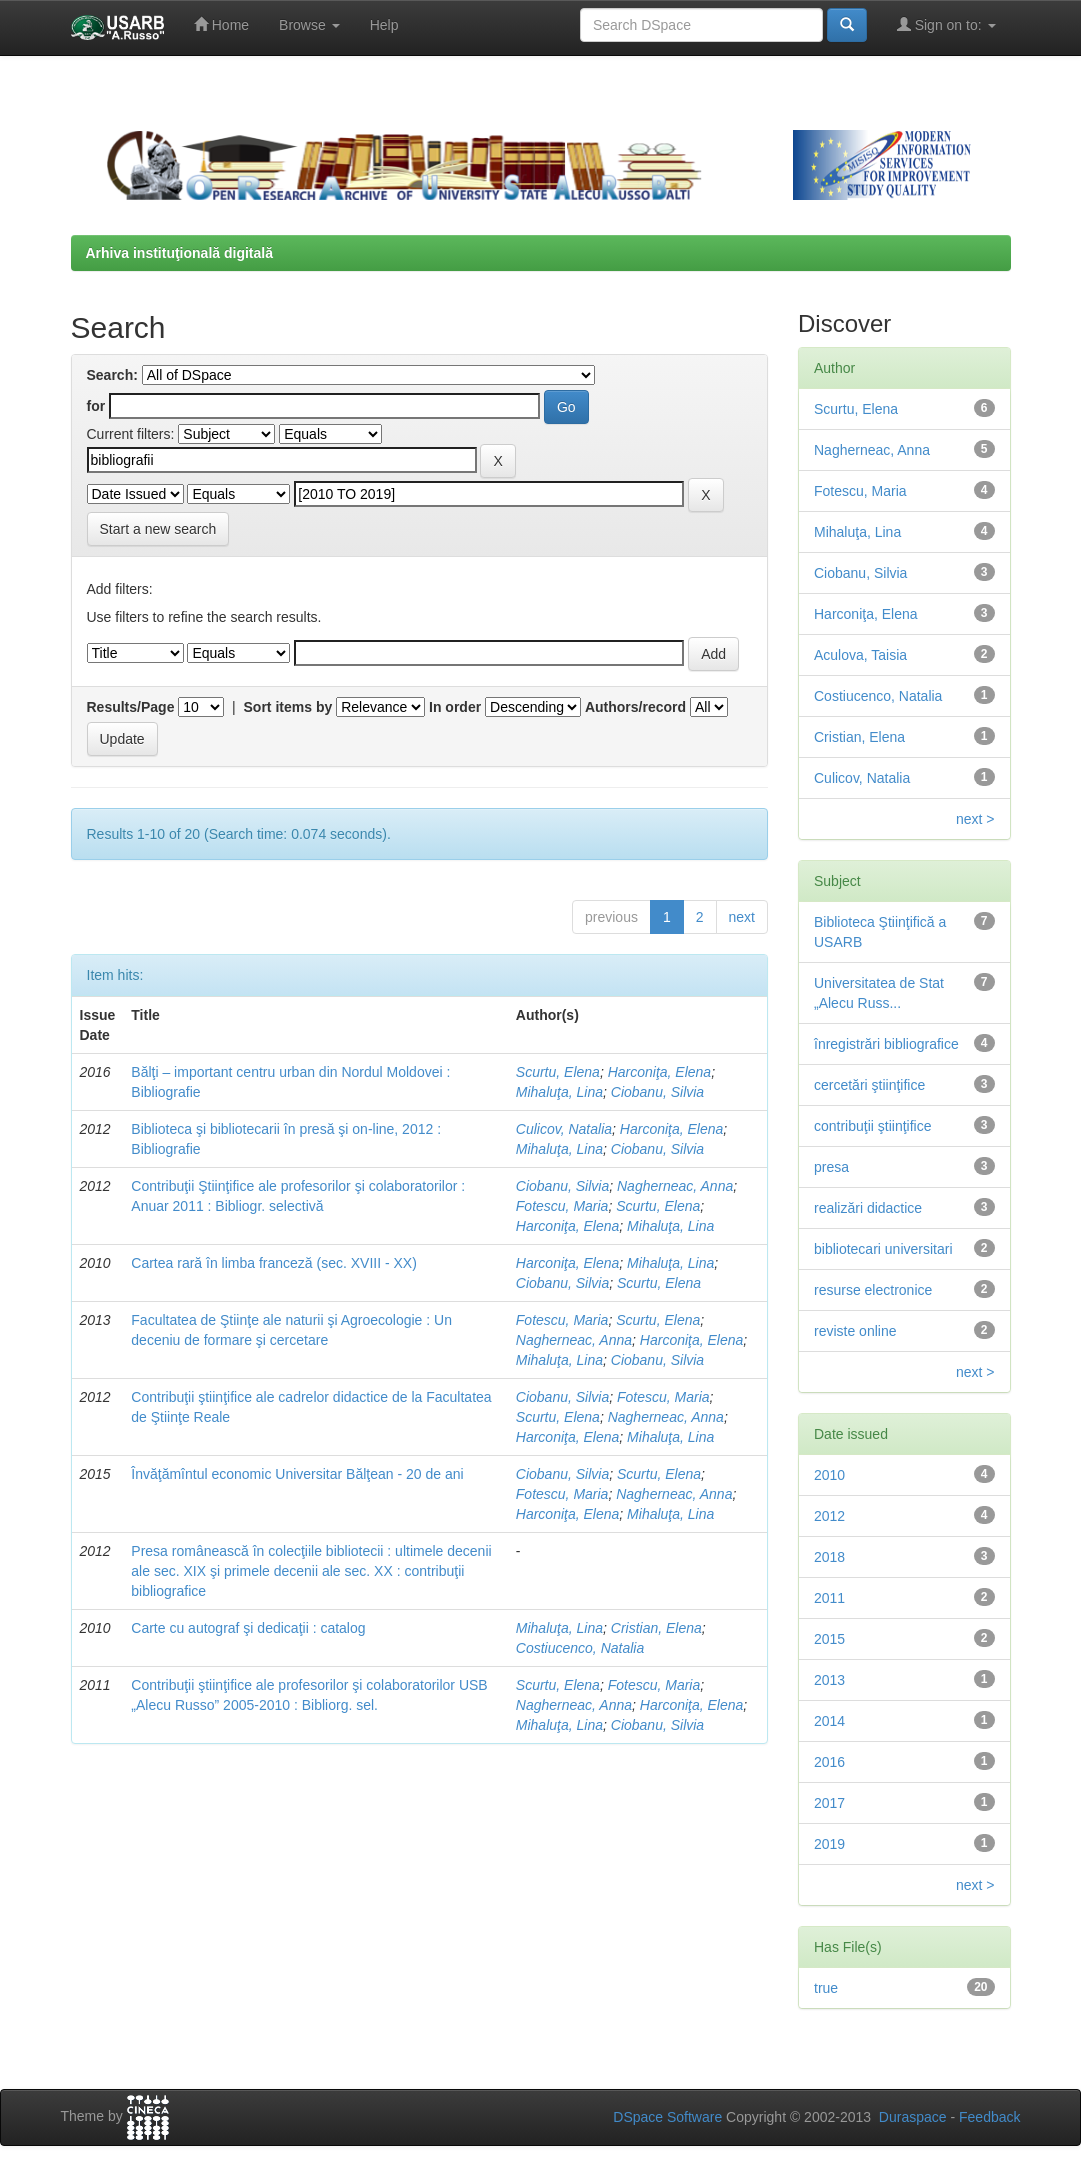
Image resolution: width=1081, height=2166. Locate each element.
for (96, 406)
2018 (829, 1557)
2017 (829, 1803)
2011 (829, 1598)
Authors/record (635, 707)
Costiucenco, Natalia (580, 1648)
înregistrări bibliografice (886, 1044)
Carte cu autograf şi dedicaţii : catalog (248, 1628)
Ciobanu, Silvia (657, 1092)
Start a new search (158, 529)
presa (831, 1167)
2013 (829, 1680)
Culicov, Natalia (564, 1129)
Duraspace (913, 2117)
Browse (309, 25)
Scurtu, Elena (558, 1072)
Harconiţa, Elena (660, 1072)
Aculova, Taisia (860, 655)
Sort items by (288, 707)
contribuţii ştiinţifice (873, 1126)
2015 (829, 1639)
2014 (829, 1721)
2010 (829, 1475)
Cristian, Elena (656, 1628)
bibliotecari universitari (883, 1249)
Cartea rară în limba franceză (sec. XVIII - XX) (274, 1263)
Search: (112, 375)
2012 (829, 1516)
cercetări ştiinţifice (869, 1085)
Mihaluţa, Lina (559, 1092)
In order (455, 707)
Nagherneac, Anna (675, 1186)
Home (221, 24)
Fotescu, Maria (562, 1206)
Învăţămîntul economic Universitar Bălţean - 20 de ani (297, 1474)
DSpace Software (667, 2117)
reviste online (855, 1331)
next (742, 917)
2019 (829, 1844)
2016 (829, 1762)
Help (384, 25)
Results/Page (131, 707)
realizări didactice (868, 1208)
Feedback (989, 2117)
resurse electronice (873, 1290)
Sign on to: (946, 24)
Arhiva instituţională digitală (179, 253)
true (826, 1988)
